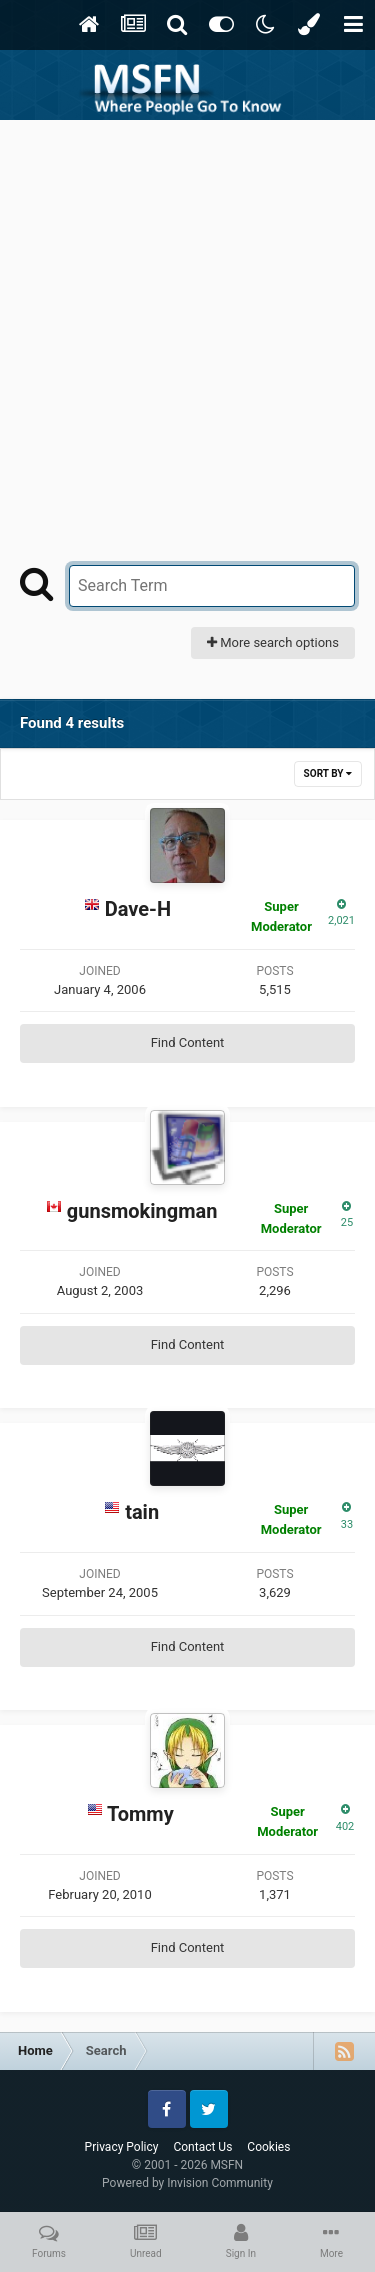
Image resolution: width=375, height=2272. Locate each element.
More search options (273, 642)
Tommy (140, 1814)
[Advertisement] (187, 317)
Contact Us (202, 2147)
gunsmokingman (142, 1211)
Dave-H (138, 909)
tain (142, 1512)
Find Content (188, 1042)
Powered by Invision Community (187, 2183)
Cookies (268, 2147)
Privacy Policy (122, 2147)
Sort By (328, 773)
